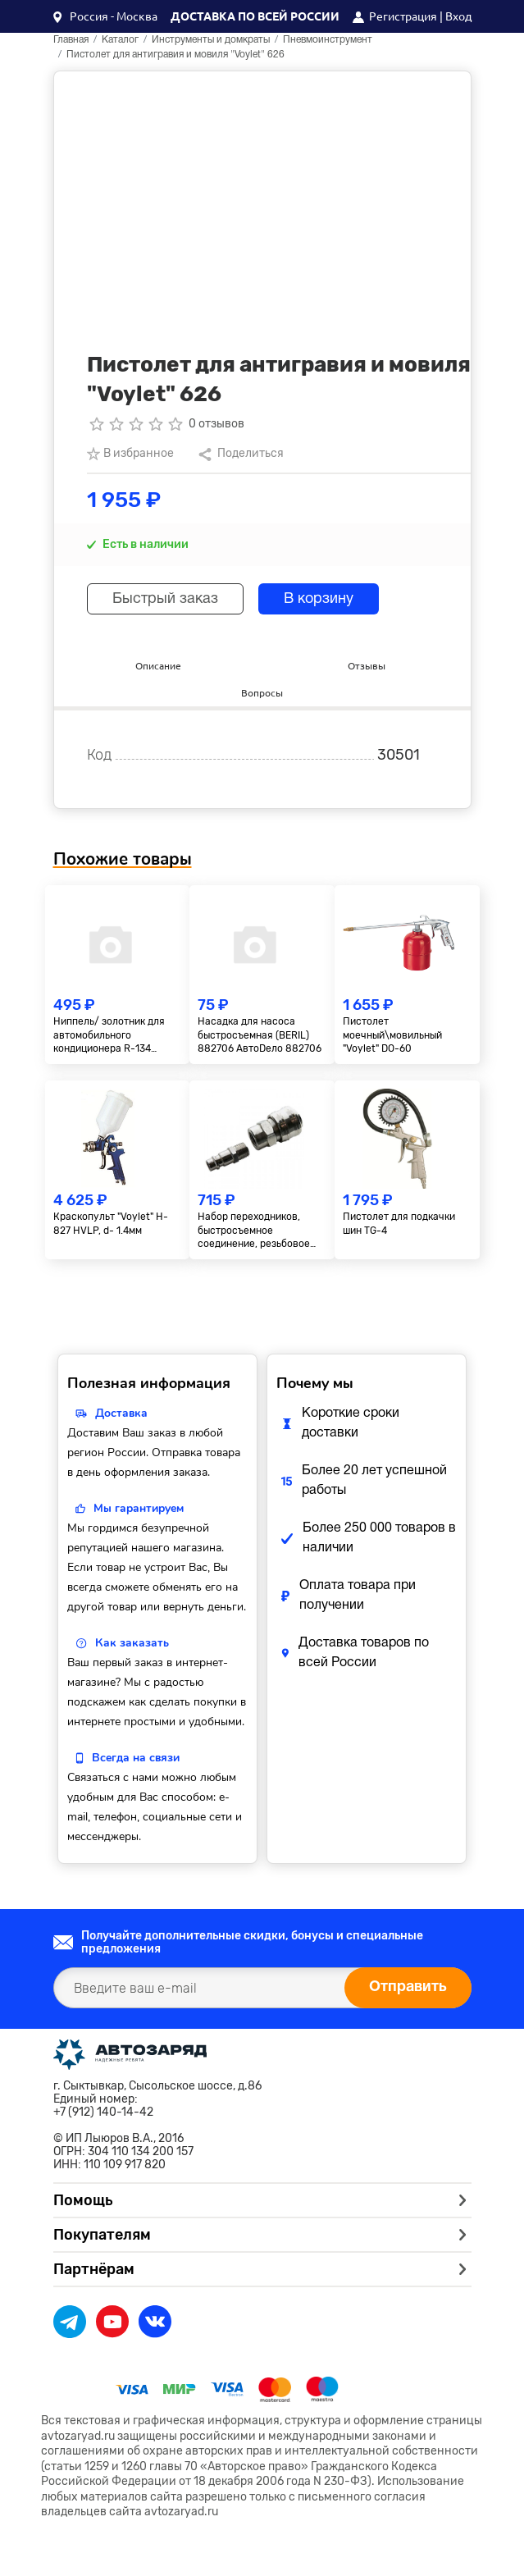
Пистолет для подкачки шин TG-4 (399, 1223)
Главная (71, 39)
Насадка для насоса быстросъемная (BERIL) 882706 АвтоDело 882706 (259, 1035)
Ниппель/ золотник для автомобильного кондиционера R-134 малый (109, 1036)
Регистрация (403, 16)
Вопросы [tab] (262, 692)
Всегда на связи (136, 1757)
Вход (458, 16)
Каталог (120, 39)
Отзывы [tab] (366, 665)
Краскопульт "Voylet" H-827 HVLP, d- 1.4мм (110, 1223)
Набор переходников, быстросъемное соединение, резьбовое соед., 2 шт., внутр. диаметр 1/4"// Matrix (254, 1231)
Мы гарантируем (138, 1508)
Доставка (121, 1413)
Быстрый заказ (165, 599)
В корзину (318, 599)
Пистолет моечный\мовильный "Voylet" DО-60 (392, 1035)
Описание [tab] (158, 665)
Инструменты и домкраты (211, 39)
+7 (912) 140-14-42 (103, 2112)
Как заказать (132, 1643)
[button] (105, 16)
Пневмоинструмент (327, 39)
